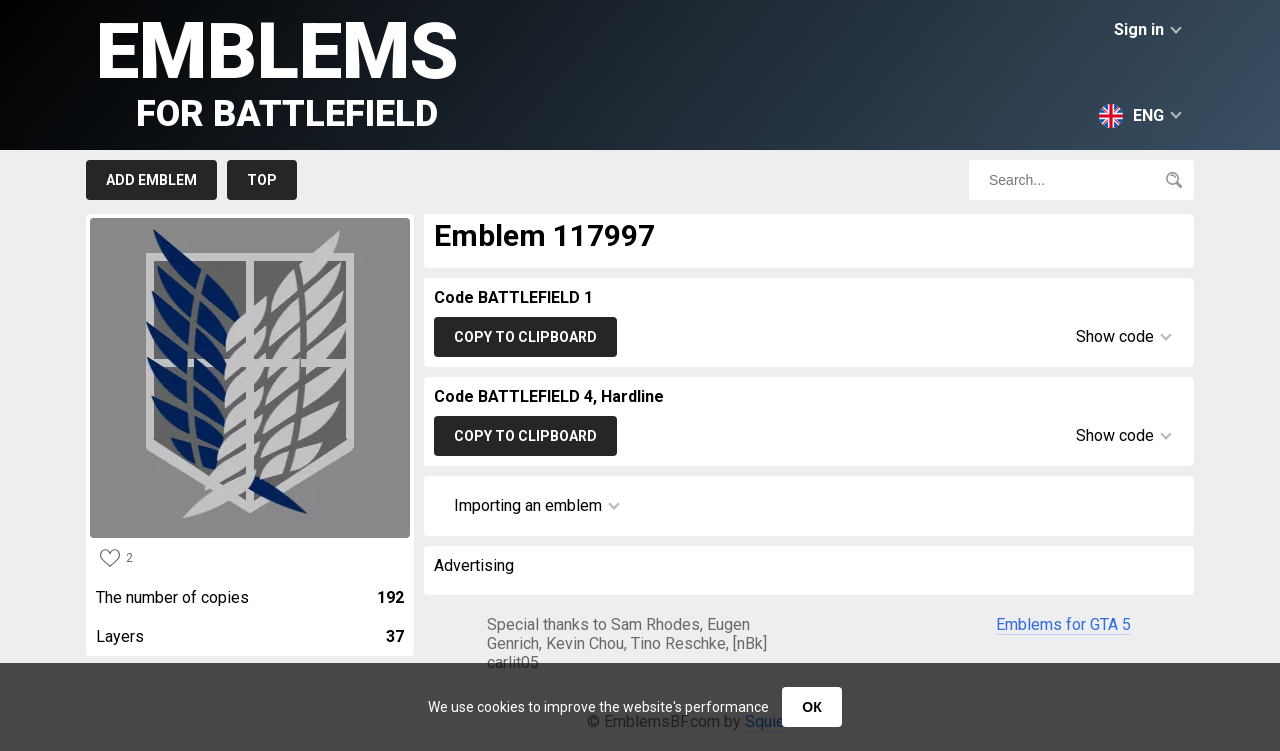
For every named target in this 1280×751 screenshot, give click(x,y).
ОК (811, 707)
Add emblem (151, 180)
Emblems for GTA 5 (1063, 624)
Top (262, 180)
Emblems (277, 70)
